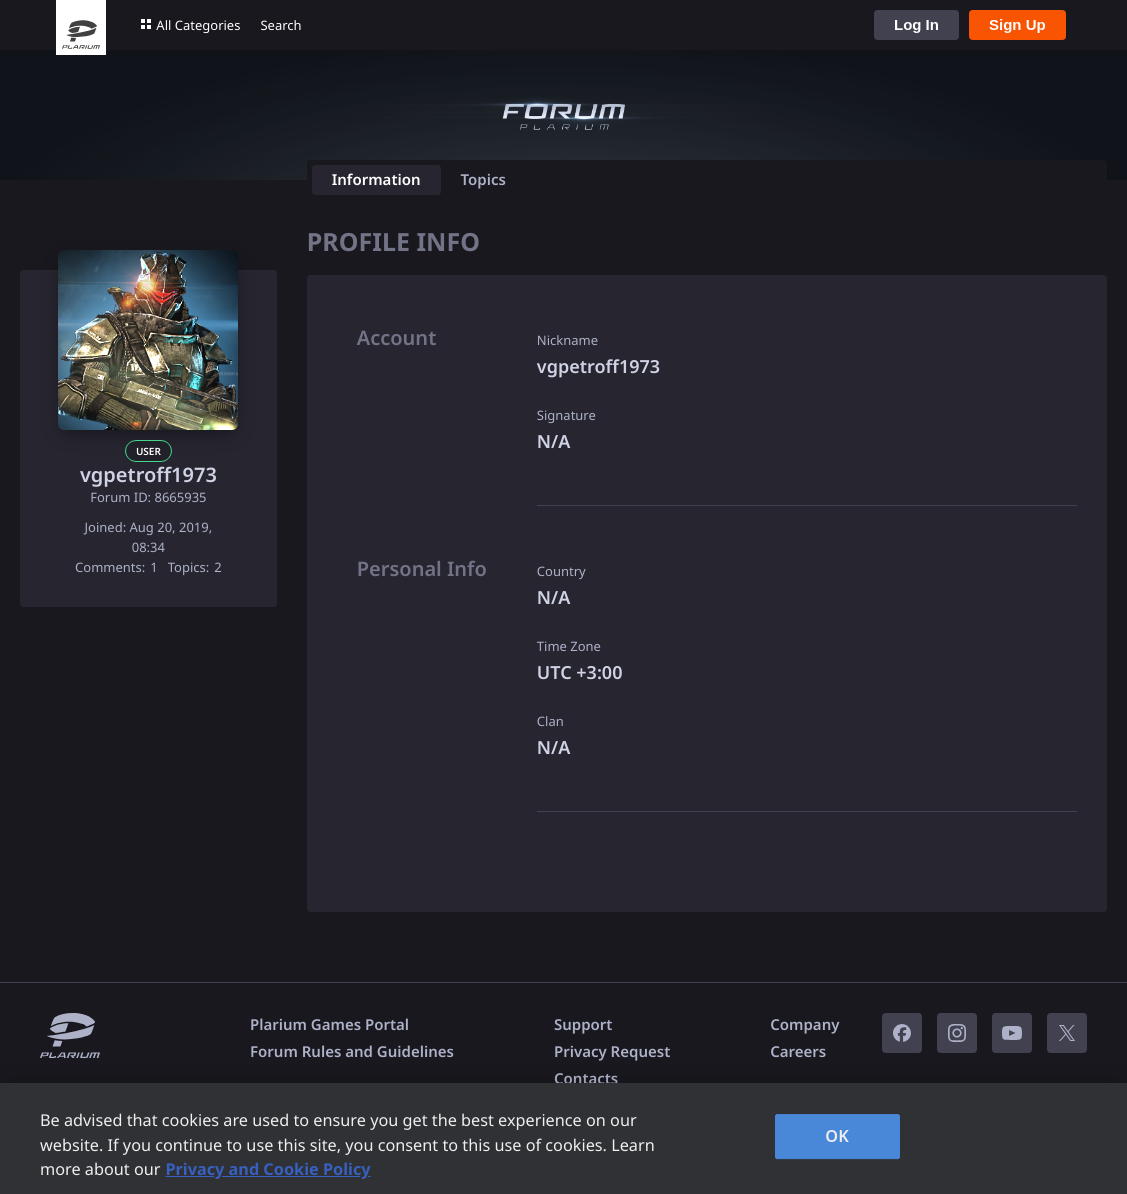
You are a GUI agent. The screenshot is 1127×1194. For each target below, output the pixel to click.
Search (280, 25)
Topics (483, 180)
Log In (916, 24)
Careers (798, 1052)
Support (583, 1025)
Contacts (586, 1079)
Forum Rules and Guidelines (352, 1052)
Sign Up (1017, 24)
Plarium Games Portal (329, 1025)
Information (376, 180)
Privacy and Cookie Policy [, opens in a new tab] (267, 1169)
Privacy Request (612, 1052)
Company (804, 1025)
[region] (563, 1138)
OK (837, 1136)
